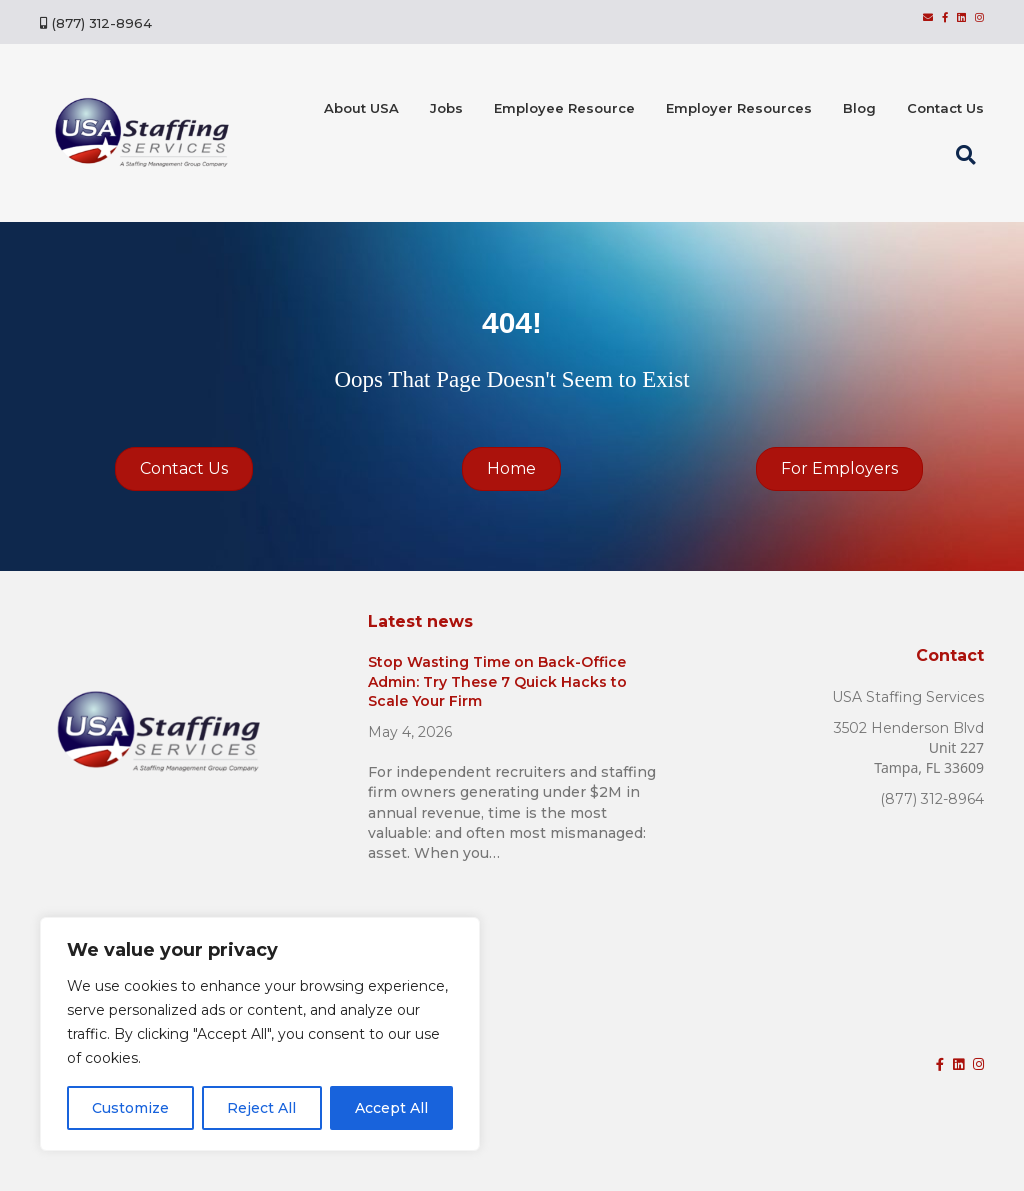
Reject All (261, 1108)
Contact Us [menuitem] (945, 108)
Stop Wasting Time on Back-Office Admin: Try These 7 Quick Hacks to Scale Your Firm (497, 681)
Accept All (391, 1108)
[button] (970, 155)
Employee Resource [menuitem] (564, 108)
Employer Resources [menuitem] (739, 108)
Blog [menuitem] (859, 108)
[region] (260, 1034)
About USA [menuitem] (361, 108)
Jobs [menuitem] (446, 108)
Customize (130, 1108)
